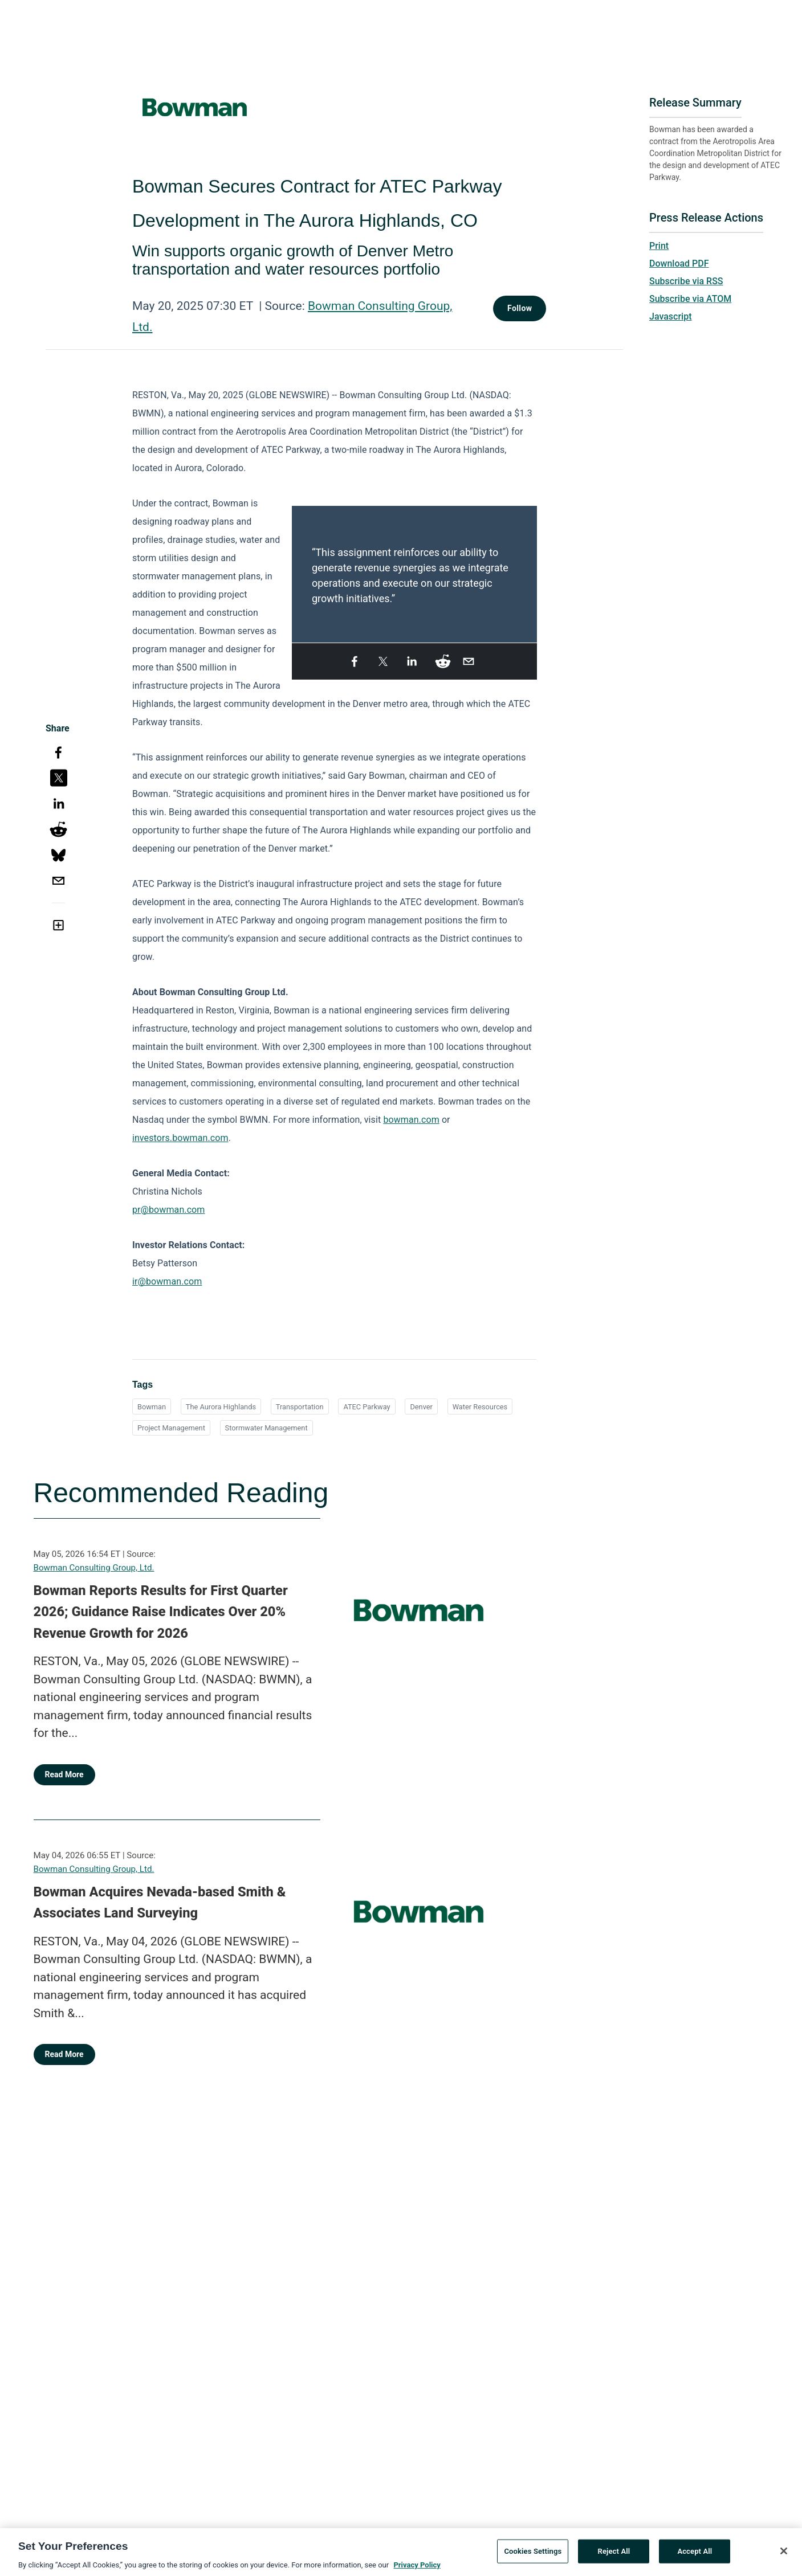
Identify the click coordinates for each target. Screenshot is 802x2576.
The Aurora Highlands (221, 1407)
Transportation (300, 1407)
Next (530, 568)
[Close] (783, 2554)
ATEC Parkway (366, 1407)
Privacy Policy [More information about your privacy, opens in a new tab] (416, 2568)
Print (659, 245)
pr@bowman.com (168, 1209)
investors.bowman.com (180, 1137)
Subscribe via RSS (686, 281)
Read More (64, 1774)
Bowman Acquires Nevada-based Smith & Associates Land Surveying (160, 1902)
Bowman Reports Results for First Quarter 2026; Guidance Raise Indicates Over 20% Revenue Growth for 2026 (161, 1612)
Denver (421, 1407)
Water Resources (480, 1407)
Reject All (614, 2554)
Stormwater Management (266, 1428)
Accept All (694, 2554)
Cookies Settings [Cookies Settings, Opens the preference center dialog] (532, 2554)
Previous (298, 568)
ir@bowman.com (167, 1281)
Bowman (151, 1407)
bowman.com (411, 1119)
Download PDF (679, 263)
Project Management (171, 1428)
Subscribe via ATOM (690, 298)
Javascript (670, 316)
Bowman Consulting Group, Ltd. (94, 1568)
